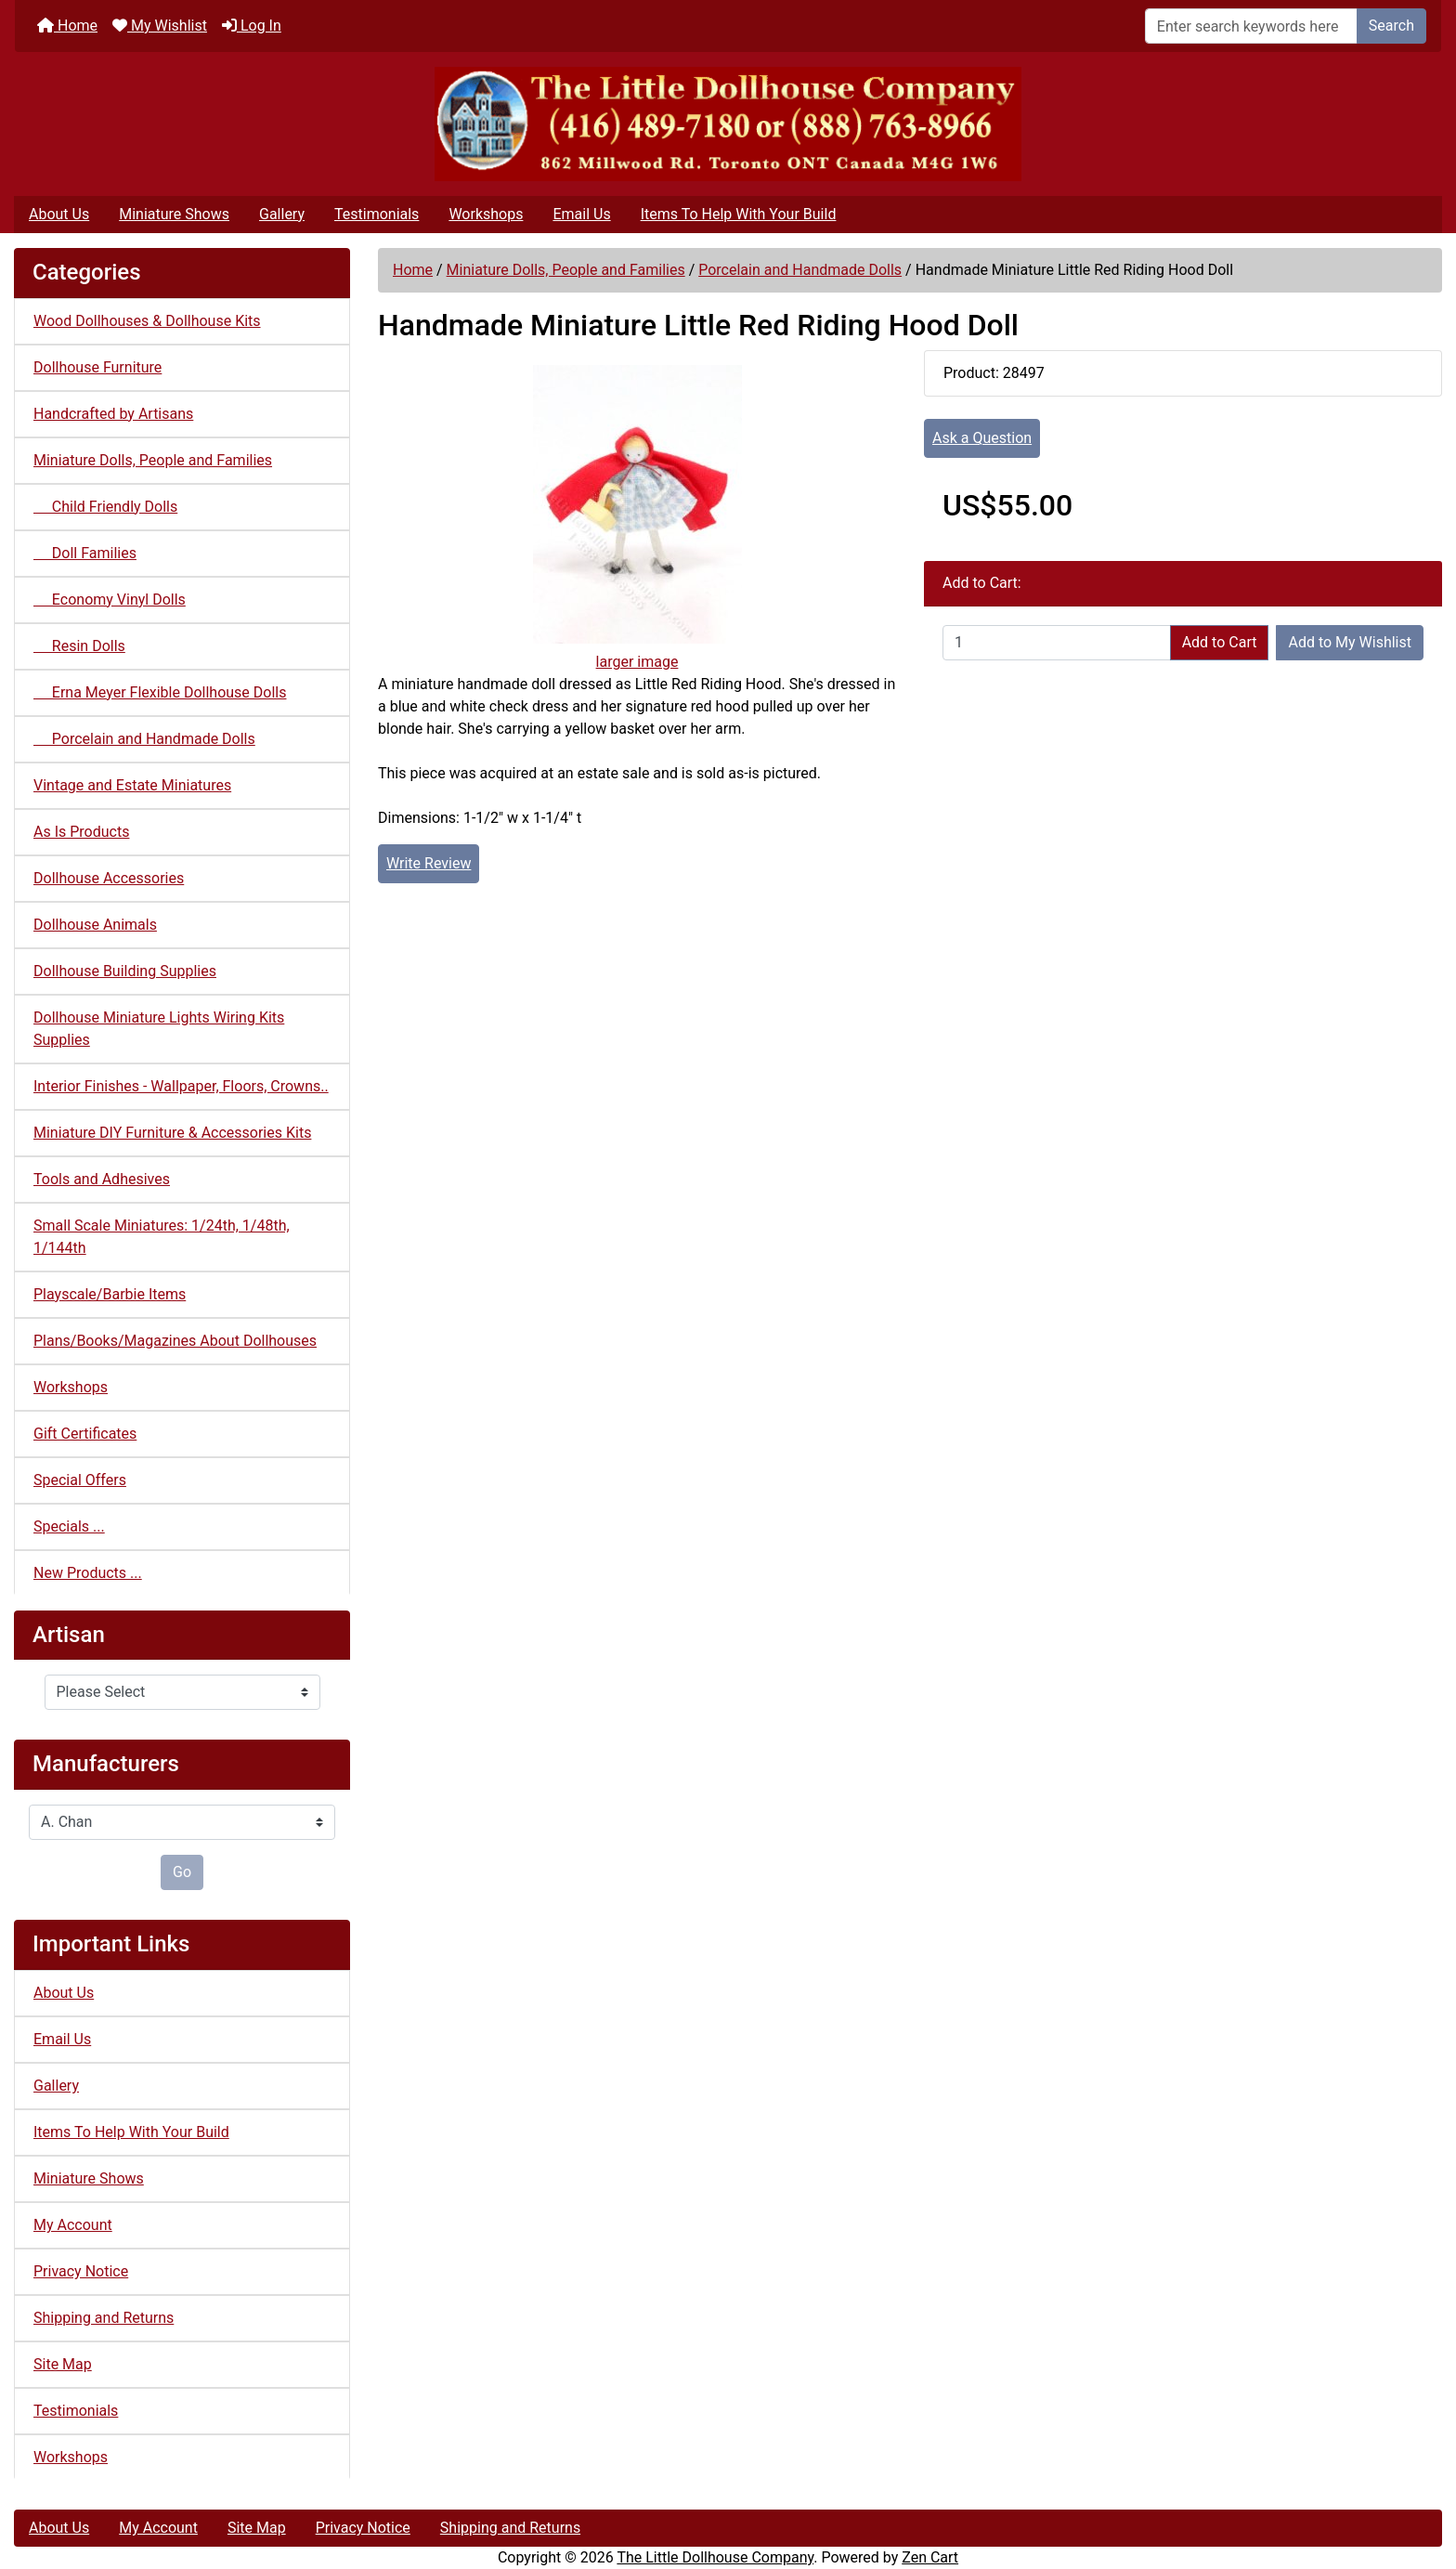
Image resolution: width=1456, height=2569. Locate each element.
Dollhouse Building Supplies (124, 971)
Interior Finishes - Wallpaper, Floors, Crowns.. (181, 1086)
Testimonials (376, 214)
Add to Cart (1219, 642)
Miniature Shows (174, 214)
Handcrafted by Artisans (113, 414)
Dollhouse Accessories (108, 878)
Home (67, 25)
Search (1391, 25)
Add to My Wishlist (1349, 642)
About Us (59, 214)
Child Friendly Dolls (105, 506)
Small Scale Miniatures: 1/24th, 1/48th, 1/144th (161, 1237)
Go (182, 1872)
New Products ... (87, 1573)
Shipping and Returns (103, 2318)
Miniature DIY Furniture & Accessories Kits (172, 1132)
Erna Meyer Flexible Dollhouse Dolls (159, 692)
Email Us (581, 214)
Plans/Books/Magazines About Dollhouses (175, 1341)
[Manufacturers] (182, 1822)
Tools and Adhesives (101, 1179)
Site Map (62, 2364)
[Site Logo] (728, 124)
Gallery (282, 214)
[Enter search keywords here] (1251, 26)
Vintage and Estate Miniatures (132, 785)
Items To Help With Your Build (739, 214)
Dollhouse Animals (95, 924)
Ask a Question (982, 438)
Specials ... (69, 1526)
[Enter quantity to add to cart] (1056, 642)
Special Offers (79, 1480)
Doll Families (84, 553)
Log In (251, 25)
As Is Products (81, 832)
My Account (72, 2225)
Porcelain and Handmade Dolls (800, 270)
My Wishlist (159, 25)
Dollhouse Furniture (97, 367)
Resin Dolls (79, 646)
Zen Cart (930, 2557)
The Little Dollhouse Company (715, 2557)
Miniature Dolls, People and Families (566, 270)
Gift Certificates (84, 1433)
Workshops (485, 214)
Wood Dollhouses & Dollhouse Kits (147, 321)
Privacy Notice (80, 2271)
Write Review (428, 863)
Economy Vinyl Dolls (109, 599)
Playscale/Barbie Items (109, 1294)
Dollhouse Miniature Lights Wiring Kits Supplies (158, 1029)
